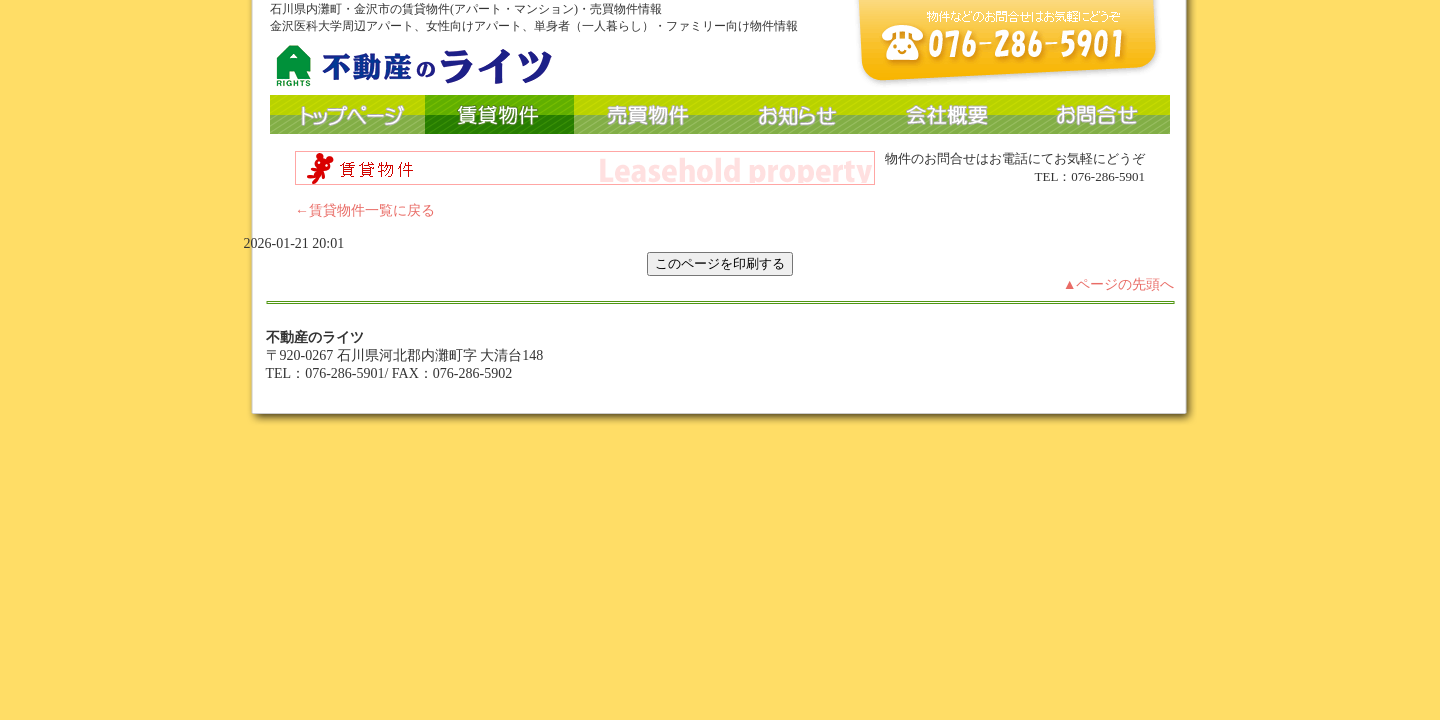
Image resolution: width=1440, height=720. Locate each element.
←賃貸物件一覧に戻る (365, 210)
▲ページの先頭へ (1119, 284)
